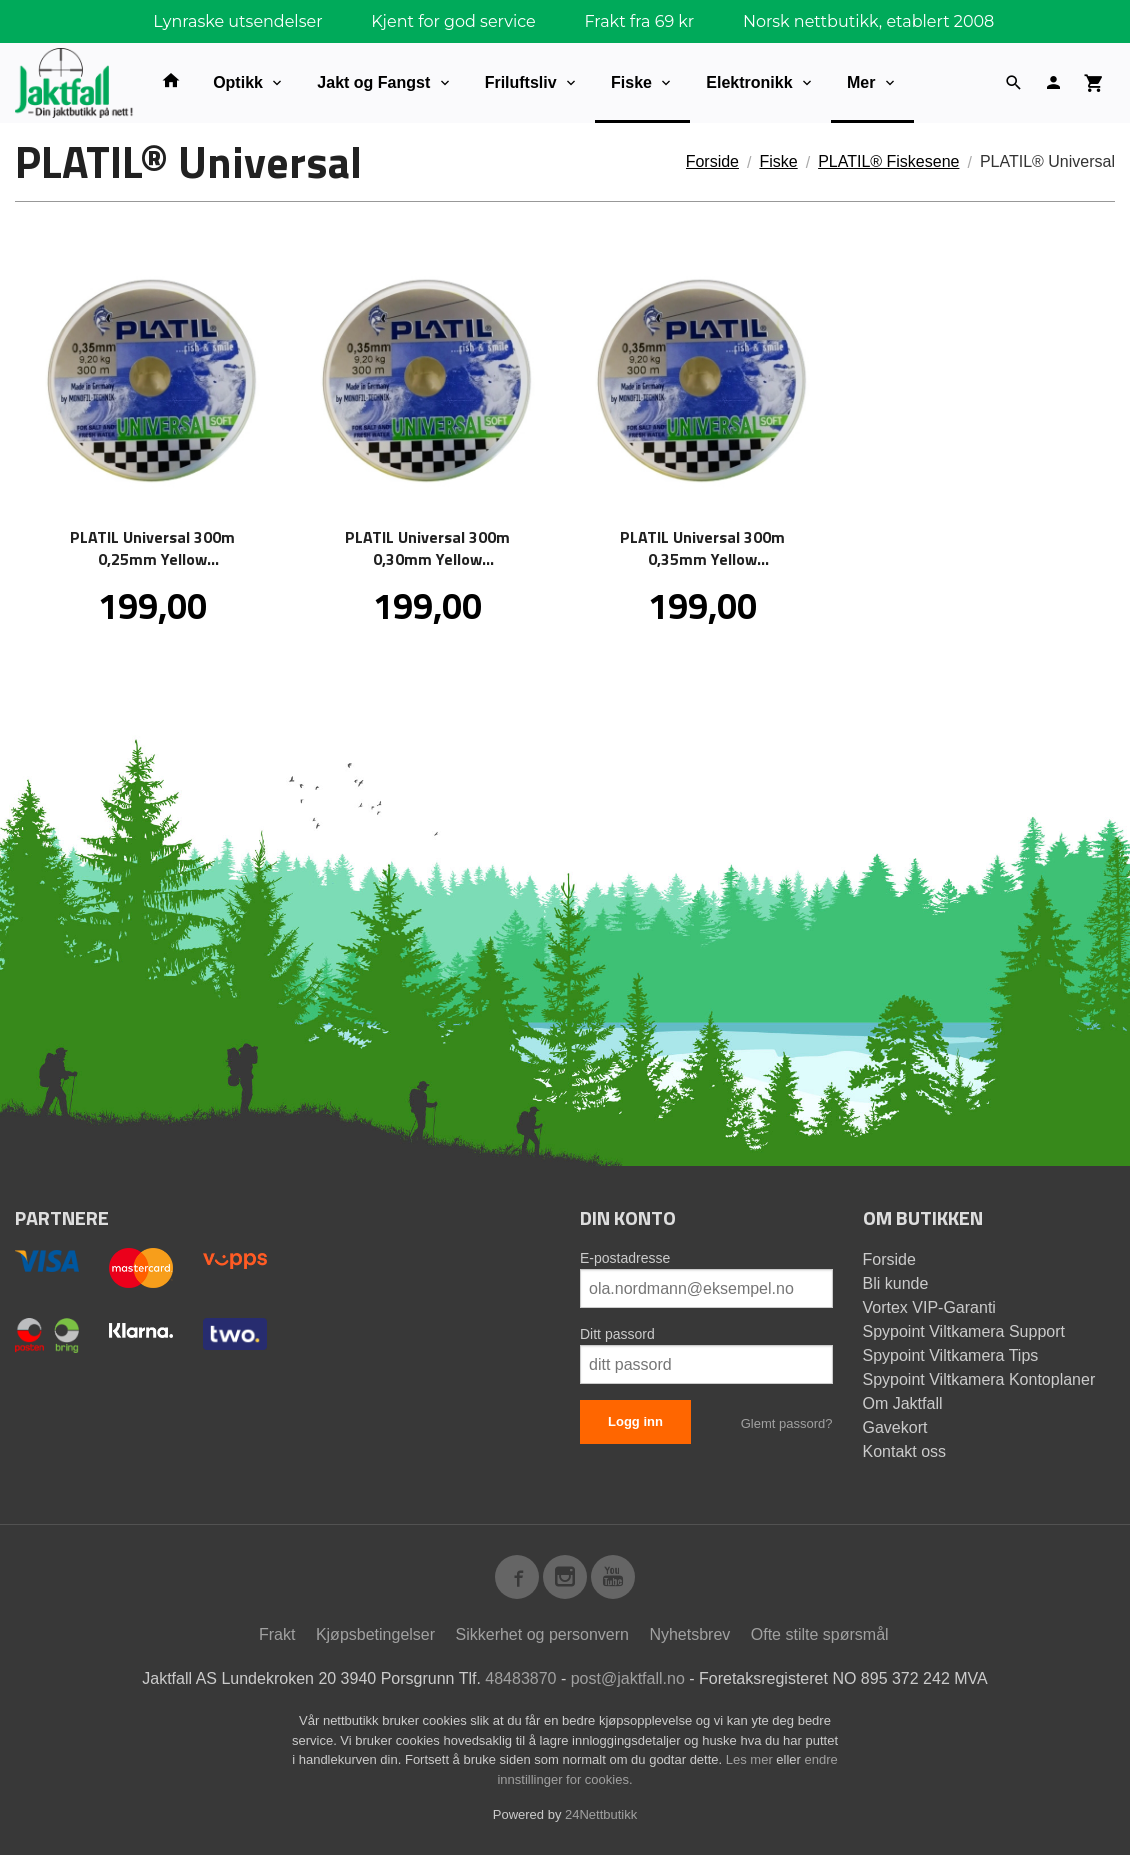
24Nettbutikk (601, 1814)
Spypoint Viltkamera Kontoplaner (979, 1379)
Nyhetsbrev (689, 1634)
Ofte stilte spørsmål (820, 1634)
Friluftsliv (521, 82)
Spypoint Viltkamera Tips (951, 1355)
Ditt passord (617, 1334)
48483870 (520, 1678)
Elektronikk (749, 82)
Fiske (631, 82)
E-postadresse (625, 1258)
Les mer (751, 1759)
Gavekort (895, 1427)
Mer (861, 82)
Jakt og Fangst (373, 82)
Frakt (277, 1634)
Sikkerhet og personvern (542, 1634)
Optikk (238, 82)
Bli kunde (896, 1283)
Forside (712, 161)
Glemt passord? (787, 1423)
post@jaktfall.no (628, 1678)
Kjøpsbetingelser (375, 1634)
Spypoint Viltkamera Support (964, 1331)
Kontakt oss (905, 1451)
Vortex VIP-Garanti (929, 1307)
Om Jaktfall (903, 1403)
